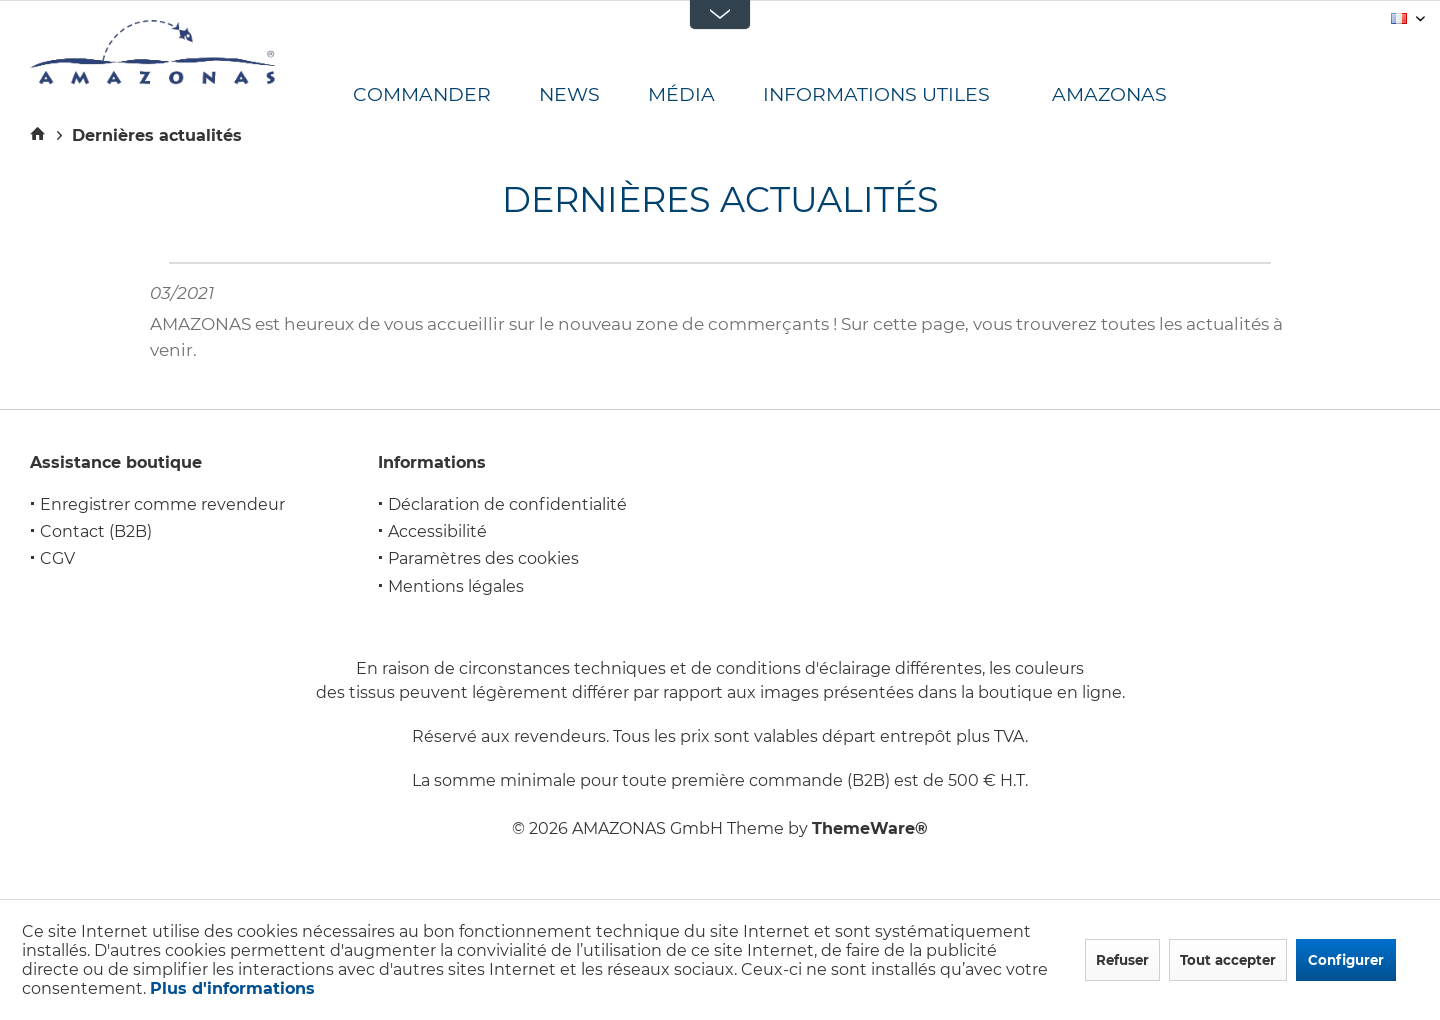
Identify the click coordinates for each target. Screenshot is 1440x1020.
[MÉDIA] (705, 95)
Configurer (1346, 960)
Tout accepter (1228, 960)
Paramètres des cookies (483, 558)
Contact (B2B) (96, 531)
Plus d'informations (232, 988)
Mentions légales (456, 586)
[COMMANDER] (446, 95)
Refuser (1122, 960)
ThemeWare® (870, 828)
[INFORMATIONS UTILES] (900, 95)
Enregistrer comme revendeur (162, 504)
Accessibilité (437, 531)
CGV (57, 558)
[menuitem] (446, 95)
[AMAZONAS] (1126, 95)
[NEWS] (593, 95)
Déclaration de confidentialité (507, 504)
